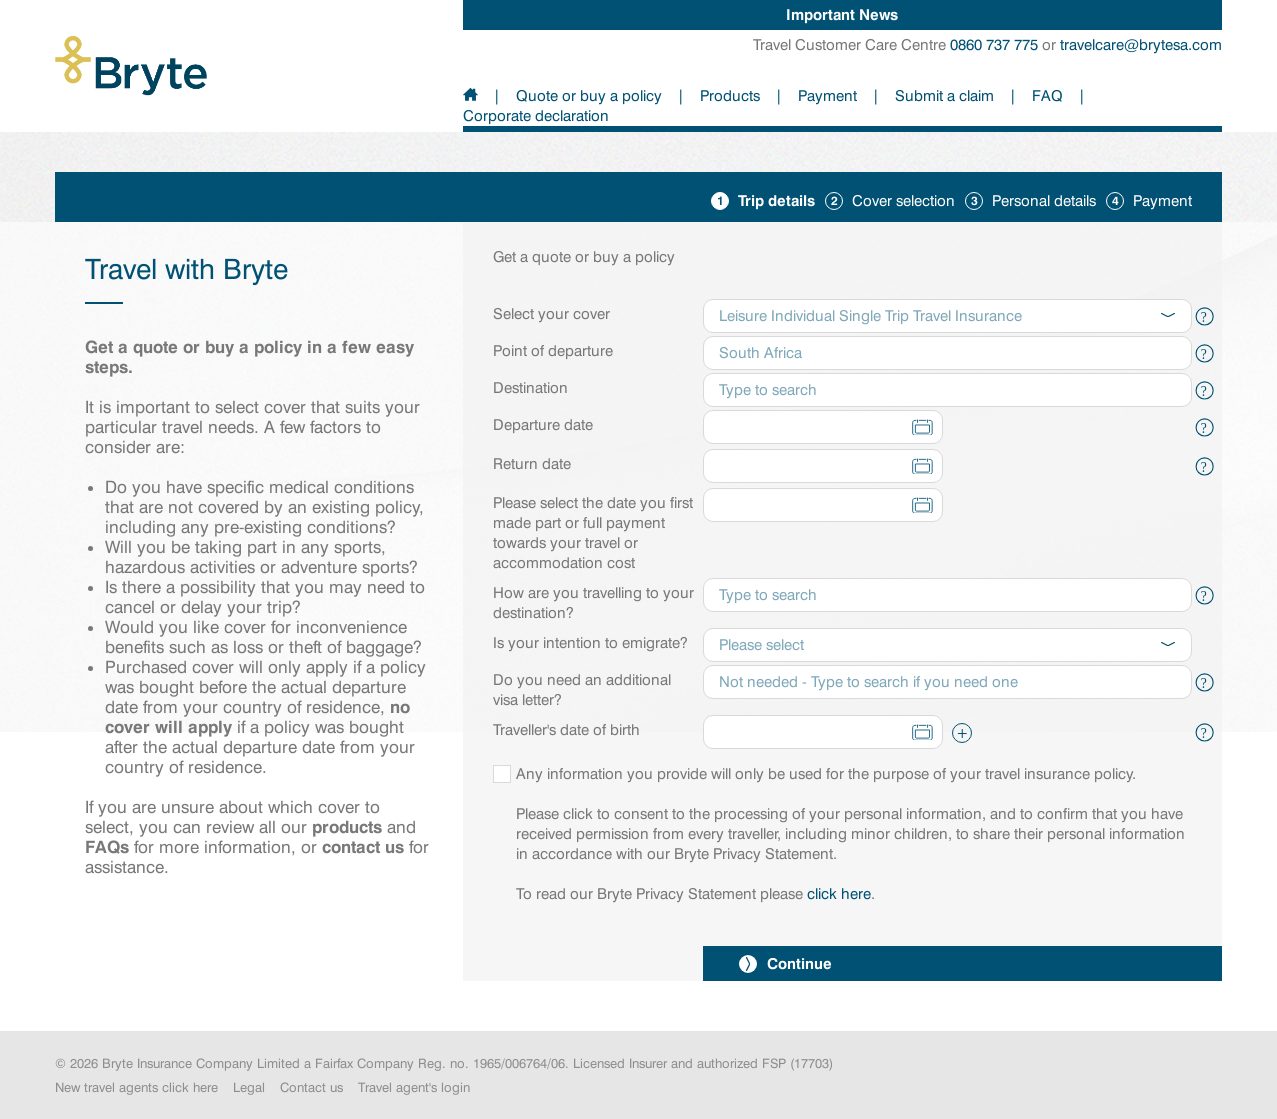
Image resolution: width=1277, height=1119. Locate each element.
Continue (785, 963)
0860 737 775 (994, 45)
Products (730, 96)
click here (839, 894)
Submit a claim (944, 96)
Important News (842, 14)
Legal (249, 1087)
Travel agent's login (414, 1087)
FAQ (1047, 96)
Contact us (311, 1087)
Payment (827, 96)
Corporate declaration (536, 116)
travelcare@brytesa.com (1141, 45)
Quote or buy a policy (589, 96)
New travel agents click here (136, 1087)
